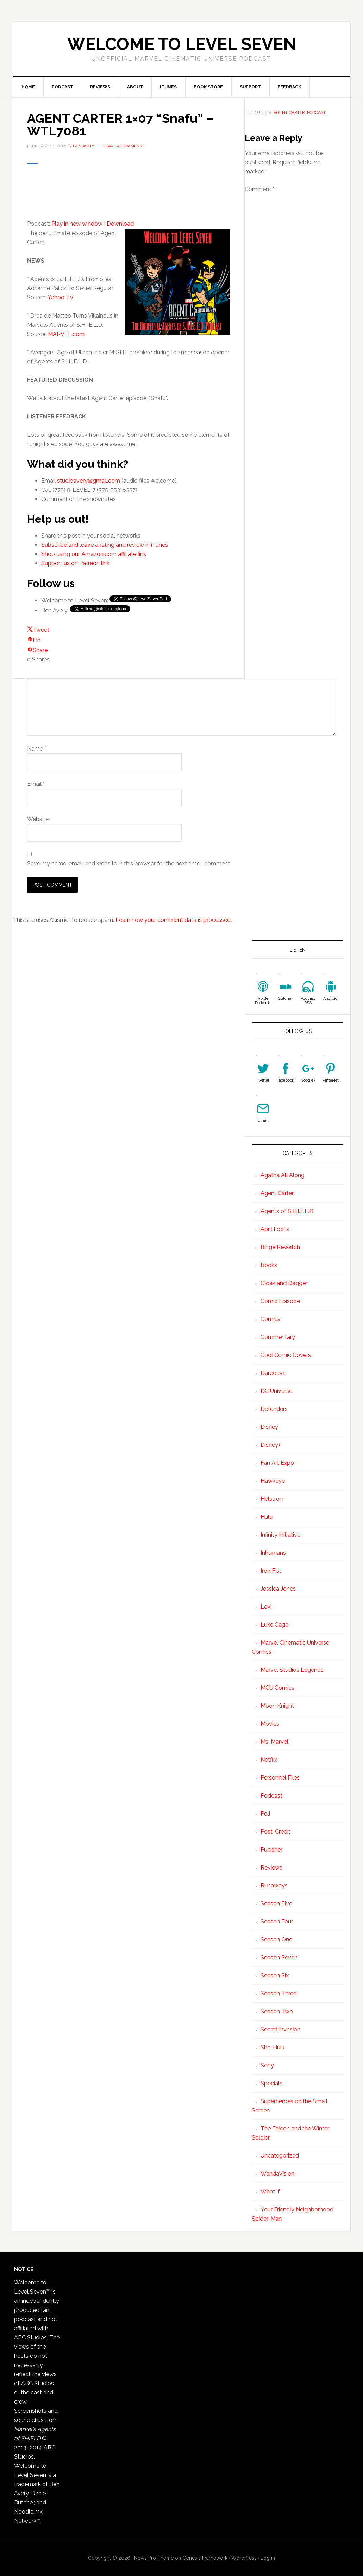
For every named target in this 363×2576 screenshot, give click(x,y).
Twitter (263, 1080)
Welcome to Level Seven (181, 44)
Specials (271, 2083)
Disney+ (271, 1445)
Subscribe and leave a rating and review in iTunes (104, 544)
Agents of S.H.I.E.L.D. (287, 1211)
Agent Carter (289, 112)
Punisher (271, 1849)
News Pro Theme (154, 2558)
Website (38, 819)
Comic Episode (280, 1301)
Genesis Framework (204, 2558)
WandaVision (277, 2173)
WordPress (244, 2558)
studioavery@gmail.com (88, 480)
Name (36, 748)
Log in (268, 2558)
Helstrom (273, 1498)
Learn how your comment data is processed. (173, 920)
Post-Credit (275, 1831)
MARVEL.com (66, 334)
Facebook (285, 1080)
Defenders (274, 1409)
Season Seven (279, 1957)
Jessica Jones (278, 1588)
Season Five (276, 1903)
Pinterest (331, 1080)
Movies (270, 1723)
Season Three (278, 1993)
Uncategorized (280, 2155)
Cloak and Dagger (284, 1283)
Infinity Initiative (280, 1534)
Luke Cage (274, 1624)
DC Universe (276, 1391)
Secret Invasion (280, 2029)
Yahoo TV (61, 297)
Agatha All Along (283, 1175)
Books (269, 1265)
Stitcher (285, 998)
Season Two (277, 2011)
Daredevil (273, 1373)
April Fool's (275, 1229)
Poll (265, 1813)
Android (330, 998)
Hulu (267, 1516)
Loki (266, 1606)
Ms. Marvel (274, 1741)
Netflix (269, 1759)
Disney (269, 1427)
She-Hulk (272, 2047)
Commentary (278, 1337)
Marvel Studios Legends (292, 1669)
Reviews (271, 1867)
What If (270, 2191)
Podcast (316, 112)
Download (120, 223)
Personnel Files (280, 1777)
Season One (276, 1939)
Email (36, 784)
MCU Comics (277, 1687)
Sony (267, 2065)
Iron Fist (271, 1570)
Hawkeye (273, 1480)
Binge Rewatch (280, 1247)
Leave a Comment (122, 145)
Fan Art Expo (277, 1463)
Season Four (277, 1921)
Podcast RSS (308, 1000)
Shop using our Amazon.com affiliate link (93, 554)
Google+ (308, 1080)
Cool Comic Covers (286, 1355)
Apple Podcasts (263, 1000)
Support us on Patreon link (75, 563)
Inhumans (273, 1552)
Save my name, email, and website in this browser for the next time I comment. (129, 863)
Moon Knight (277, 1705)
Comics (270, 1319)
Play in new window (76, 223)
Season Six (275, 1975)
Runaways (274, 1885)
